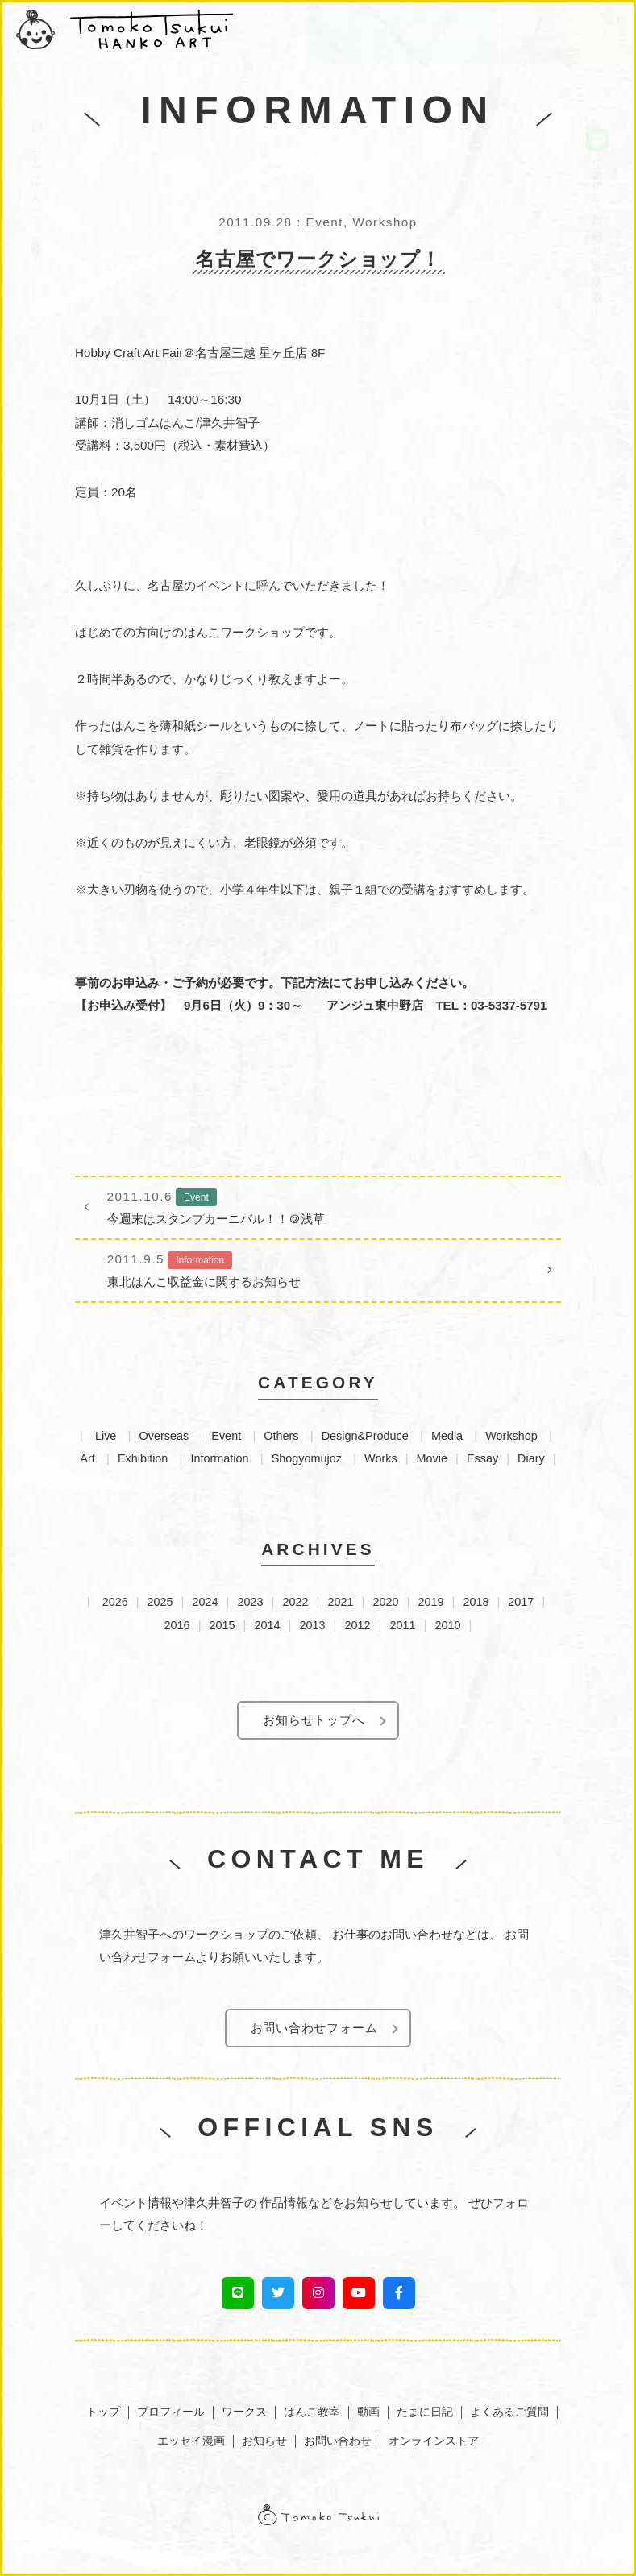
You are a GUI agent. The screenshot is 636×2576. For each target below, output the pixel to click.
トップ (103, 2411)
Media (447, 1435)
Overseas (164, 1435)
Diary (531, 1458)
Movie (432, 1458)
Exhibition (143, 1458)
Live (105, 1435)
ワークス (244, 2411)
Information (220, 1458)
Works (380, 1458)
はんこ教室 (312, 2411)
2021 (340, 1601)
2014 (268, 1625)
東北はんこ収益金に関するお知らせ (318, 1268)
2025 (160, 1601)
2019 (430, 1601)
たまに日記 (425, 2411)
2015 (222, 1625)
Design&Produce (365, 1435)
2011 (402, 1625)
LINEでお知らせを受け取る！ (597, 181)
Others (281, 1435)
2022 (296, 1601)
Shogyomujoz (307, 1458)
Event (226, 1435)
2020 (385, 1601)
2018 (475, 1601)
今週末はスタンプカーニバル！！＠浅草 (318, 1205)
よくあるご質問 (509, 2411)
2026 (115, 1601)
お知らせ (264, 2440)
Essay (482, 1458)
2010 (447, 1625)
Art (87, 1458)
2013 (313, 1625)
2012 (357, 1625)
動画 (368, 2411)
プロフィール (171, 2411)
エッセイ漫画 (191, 2440)
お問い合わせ (338, 2440)
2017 (521, 1601)
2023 (251, 1601)
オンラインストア (434, 2440)
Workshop (511, 1435)
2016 (177, 1625)
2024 (205, 1601)
